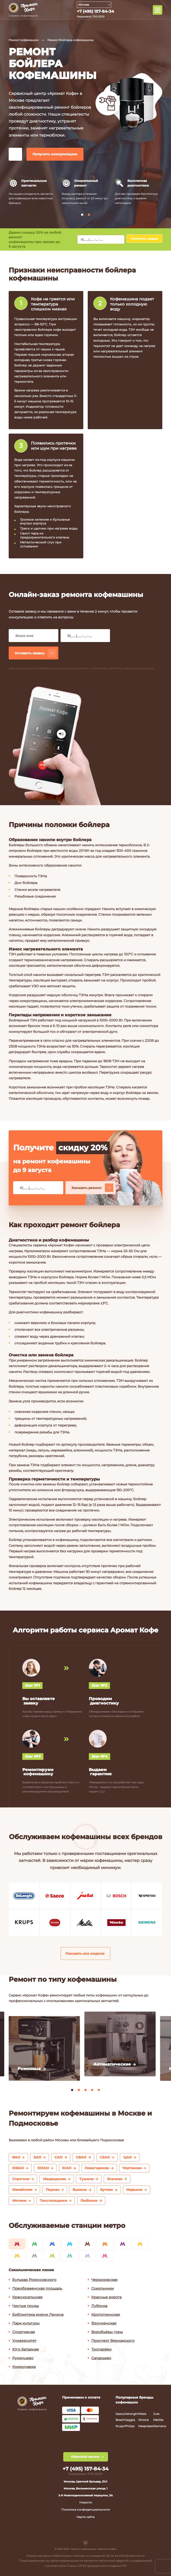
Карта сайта (86, 2518)
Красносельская (27, 2298)
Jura (156, 2414)
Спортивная (23, 2333)
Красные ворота (106, 2298)
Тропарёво (101, 2350)
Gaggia (129, 2420)
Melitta (158, 2420)
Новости (85, 2503)
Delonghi (131, 2414)
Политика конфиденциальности (85, 2510)
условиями (99, 668)
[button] (82, 215)
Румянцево (22, 2359)
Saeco (120, 2414)
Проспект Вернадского (112, 2341)
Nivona (143, 2420)
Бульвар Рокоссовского (34, 2280)
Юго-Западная (25, 2350)
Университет (24, 2341)
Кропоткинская (105, 2315)
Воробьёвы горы (107, 2333)
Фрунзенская (103, 2324)
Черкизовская (104, 2280)
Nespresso (145, 2426)
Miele (142, 2414)
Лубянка (99, 2306)
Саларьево (101, 2359)
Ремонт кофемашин (24, 40)
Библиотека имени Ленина (37, 2315)
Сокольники (102, 2289)
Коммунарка (24, 2367)
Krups (120, 2426)
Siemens (159, 2426)
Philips (129, 2426)
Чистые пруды (25, 2306)
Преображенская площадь (37, 2289)
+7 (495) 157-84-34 (95, 11)
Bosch (120, 2420)
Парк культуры (26, 2324)
